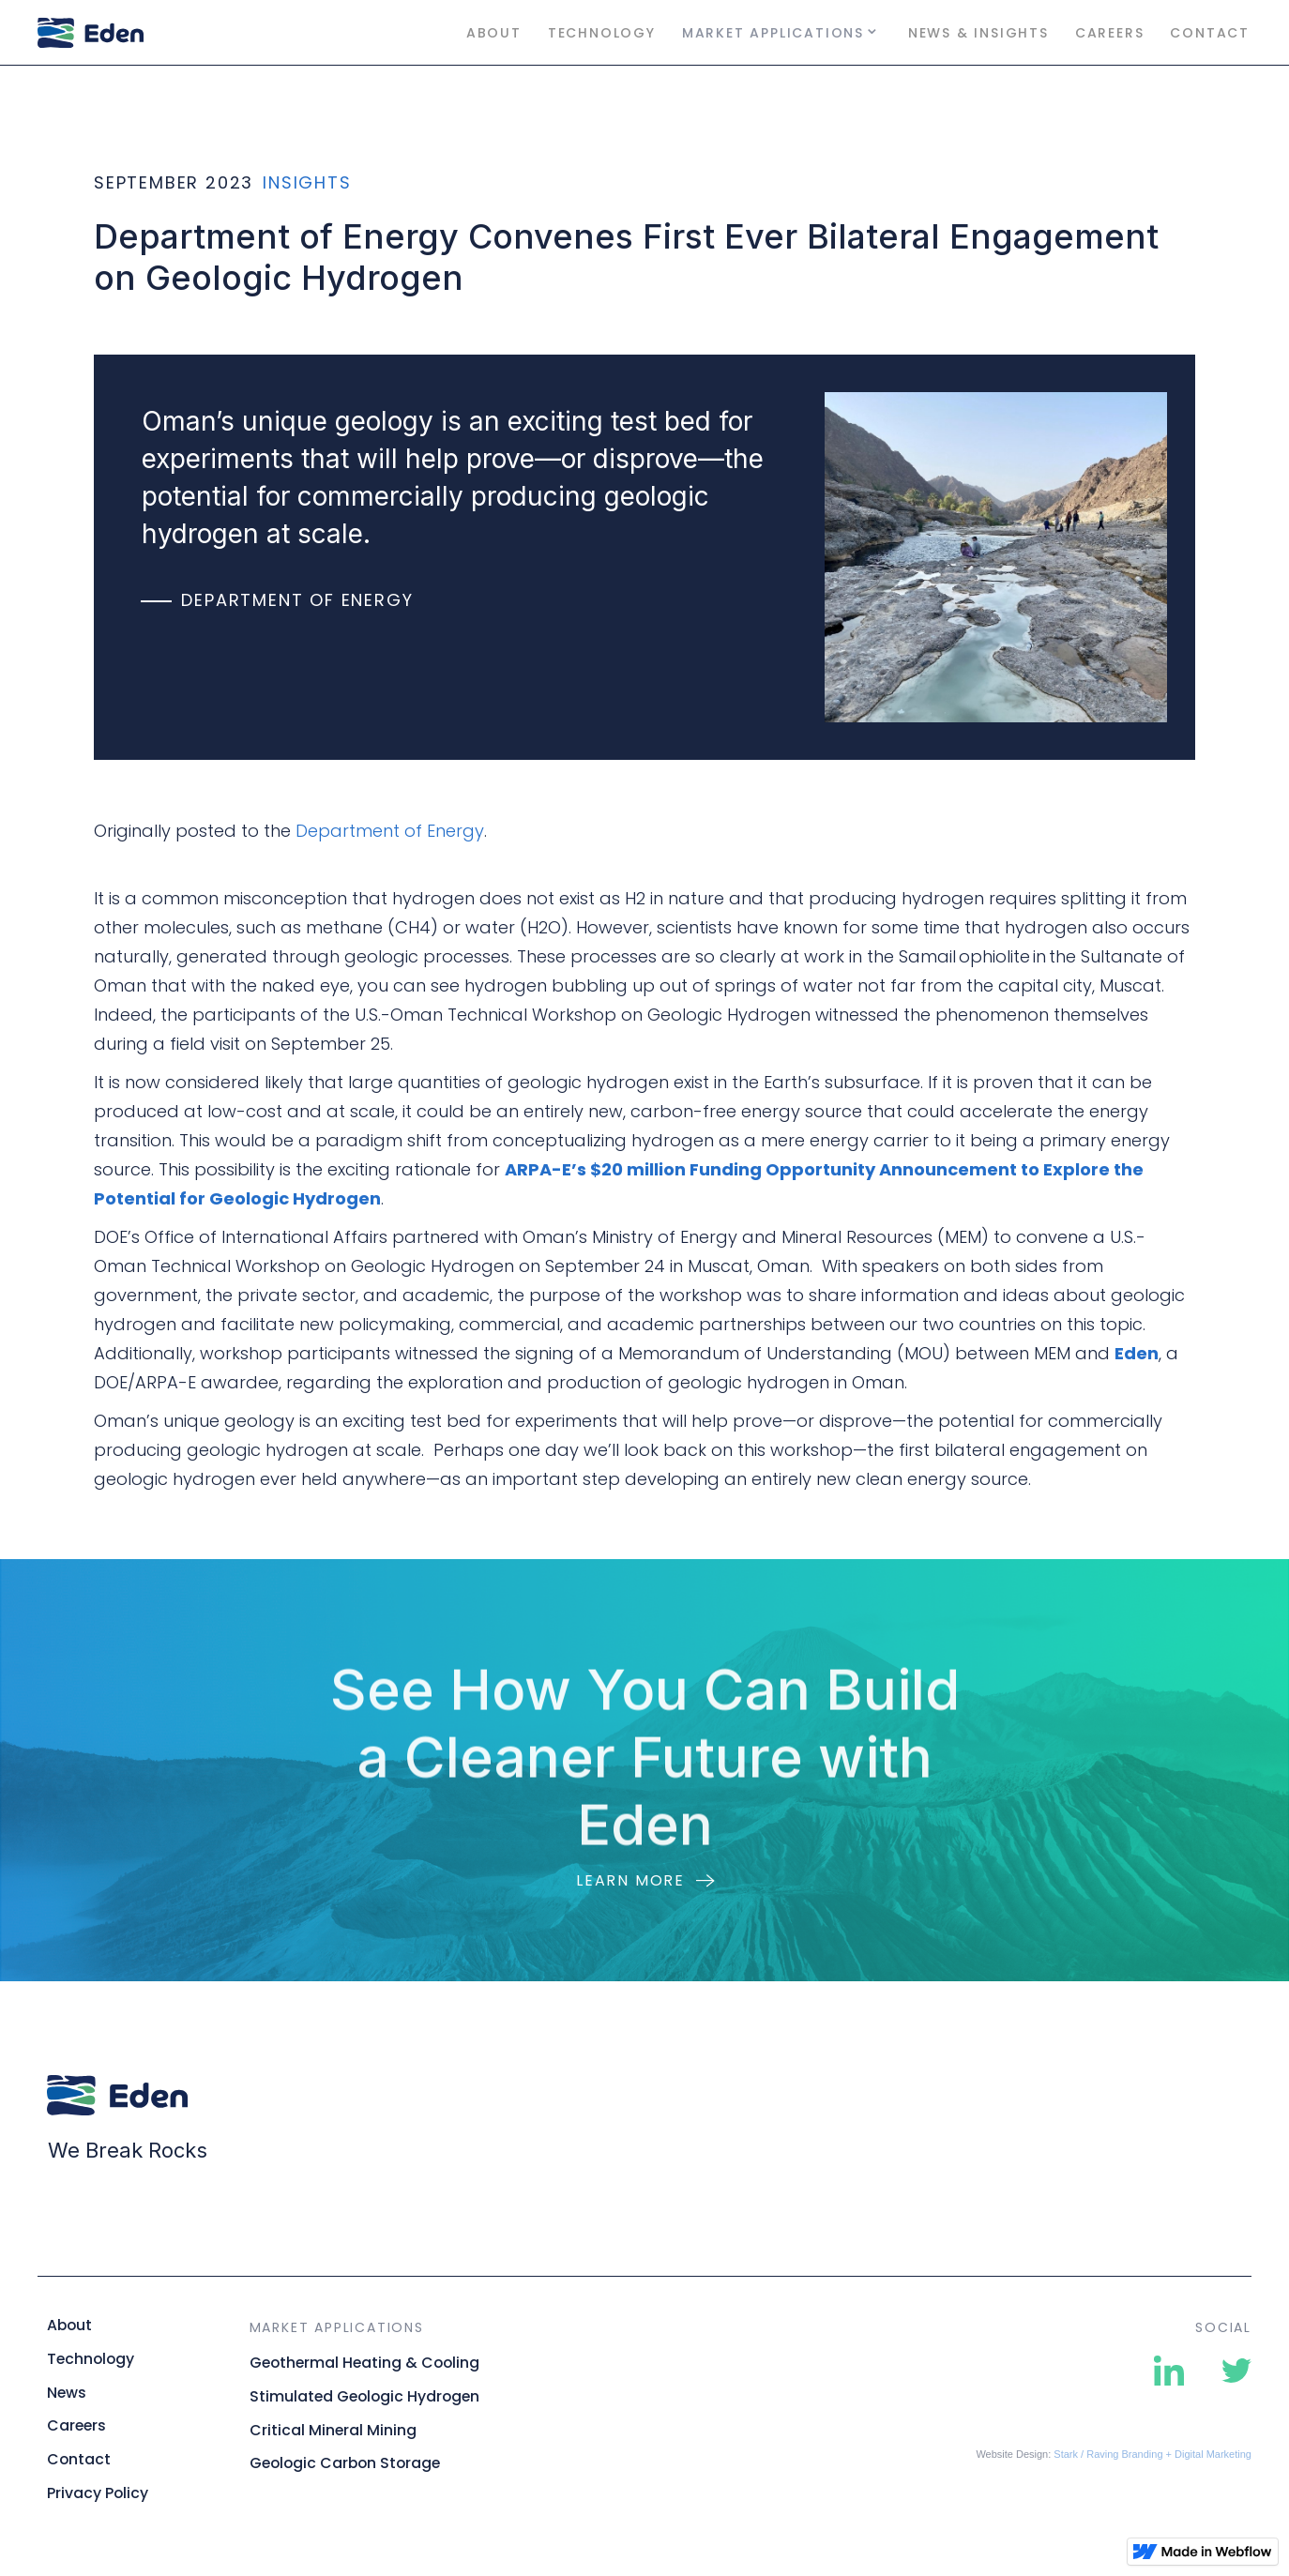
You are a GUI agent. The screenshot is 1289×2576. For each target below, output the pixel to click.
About (494, 32)
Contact (1210, 32)
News (66, 2393)
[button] (782, 33)
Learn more (630, 1880)
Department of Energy (390, 830)
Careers (1110, 32)
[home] (132, 33)
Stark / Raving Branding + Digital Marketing (1152, 2454)
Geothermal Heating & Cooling (364, 2363)
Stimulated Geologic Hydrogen (364, 2396)
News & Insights (978, 32)
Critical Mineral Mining (333, 2430)
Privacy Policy (97, 2493)
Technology (602, 32)
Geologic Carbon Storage (345, 2463)
